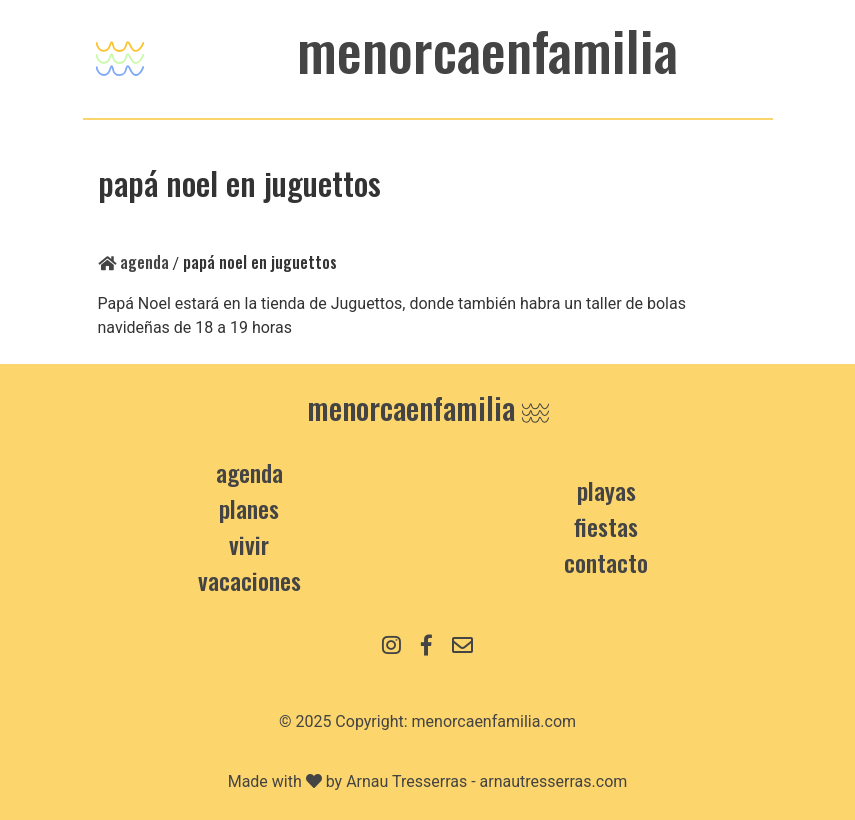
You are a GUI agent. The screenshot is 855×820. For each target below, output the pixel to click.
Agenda (133, 262)
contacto (606, 562)
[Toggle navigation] (120, 53)
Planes (249, 508)
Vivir (249, 544)
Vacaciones (249, 580)
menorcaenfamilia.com (494, 721)
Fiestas (606, 526)
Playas (606, 490)
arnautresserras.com (554, 781)
